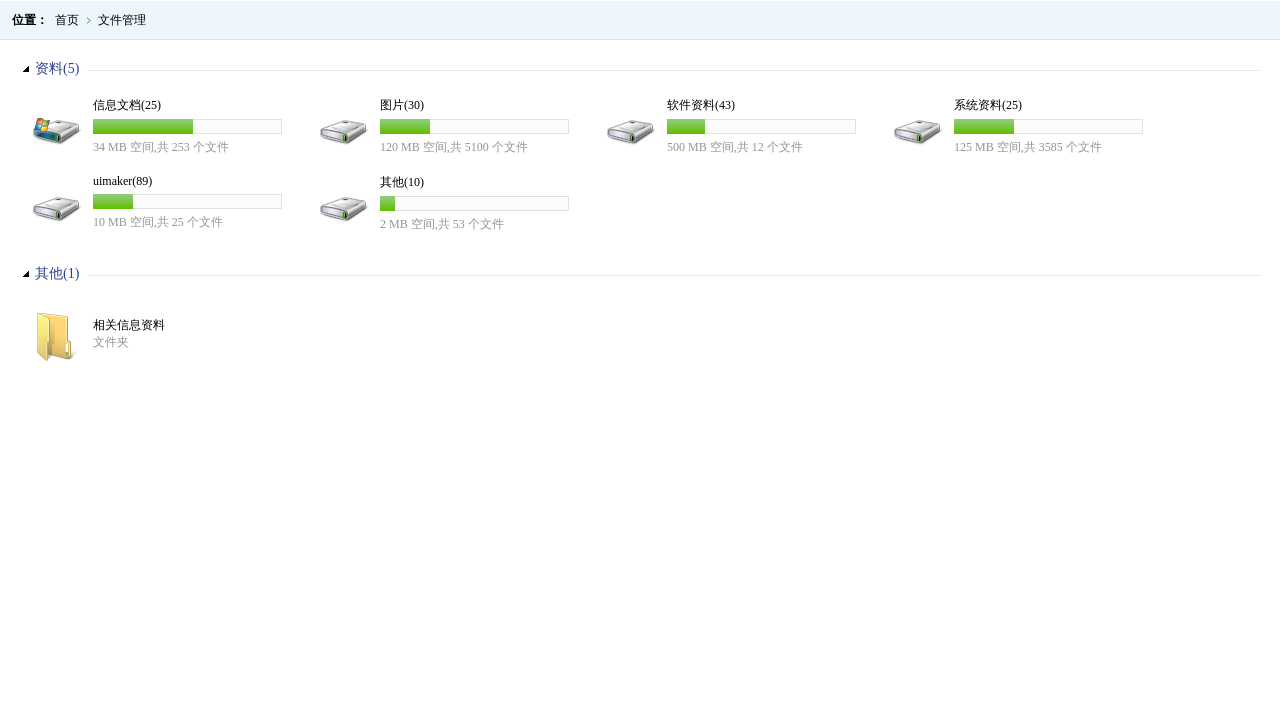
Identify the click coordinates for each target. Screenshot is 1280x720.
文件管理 (122, 20)
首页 (67, 20)
